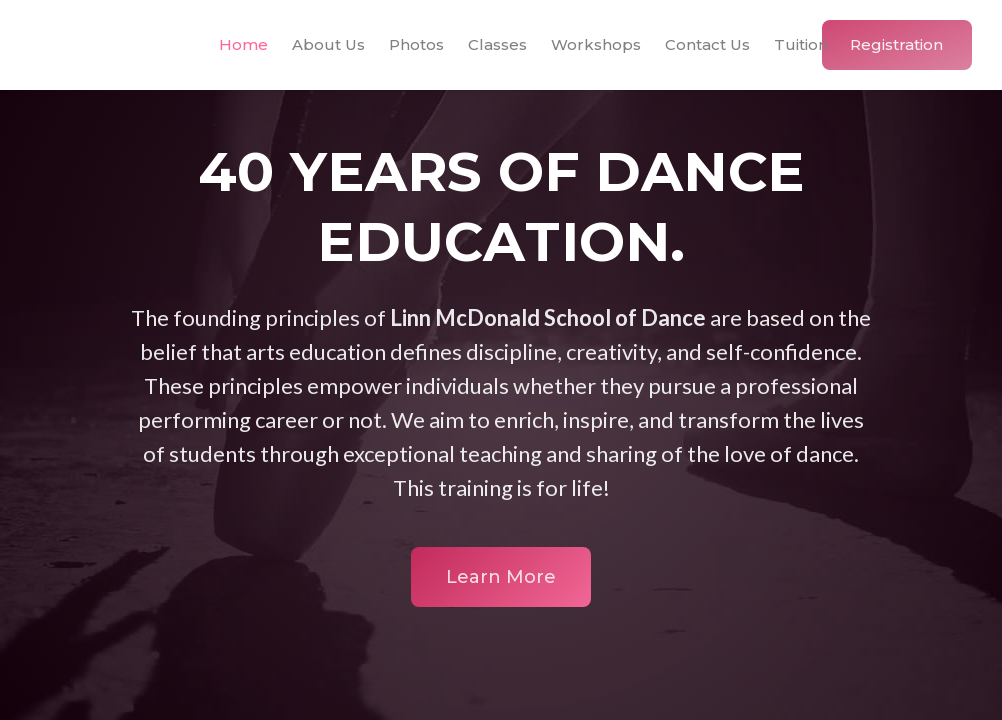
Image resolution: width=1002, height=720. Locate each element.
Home (243, 44)
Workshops (596, 44)
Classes (497, 44)
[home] (92, 45)
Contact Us (707, 44)
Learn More (501, 577)
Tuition (801, 44)
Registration (896, 44)
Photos (416, 44)
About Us (328, 44)
